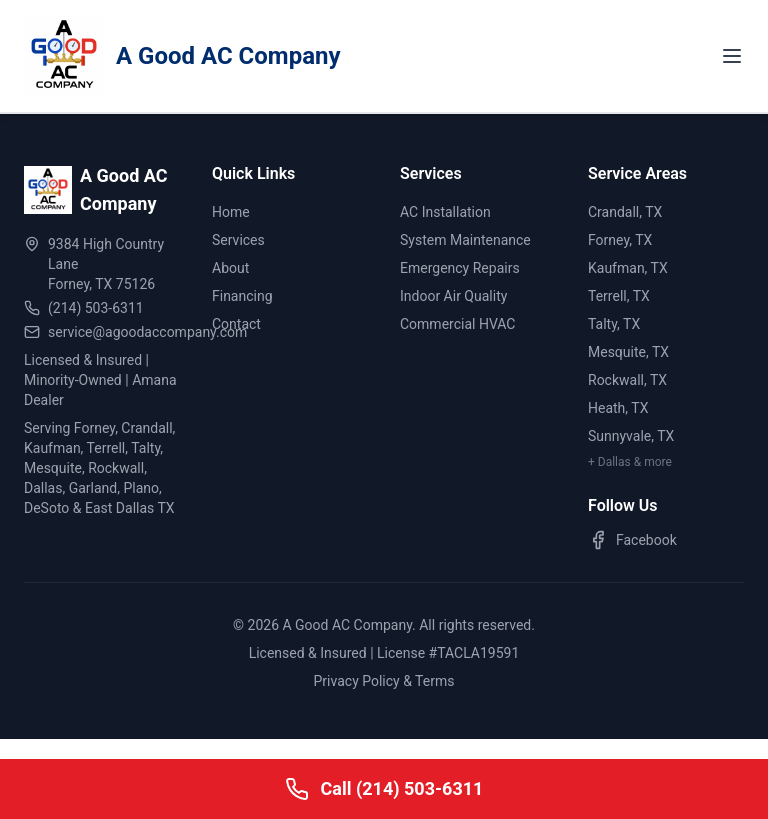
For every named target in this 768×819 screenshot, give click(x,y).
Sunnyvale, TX (631, 436)
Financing (242, 296)
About (230, 268)
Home (231, 212)
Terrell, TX (619, 296)
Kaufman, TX (628, 268)
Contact (236, 324)
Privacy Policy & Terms (384, 681)
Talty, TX (614, 324)
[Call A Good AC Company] (384, 789)
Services (238, 240)
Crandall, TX (625, 212)
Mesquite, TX (628, 352)
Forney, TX (620, 240)
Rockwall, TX (627, 380)
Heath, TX (618, 408)
